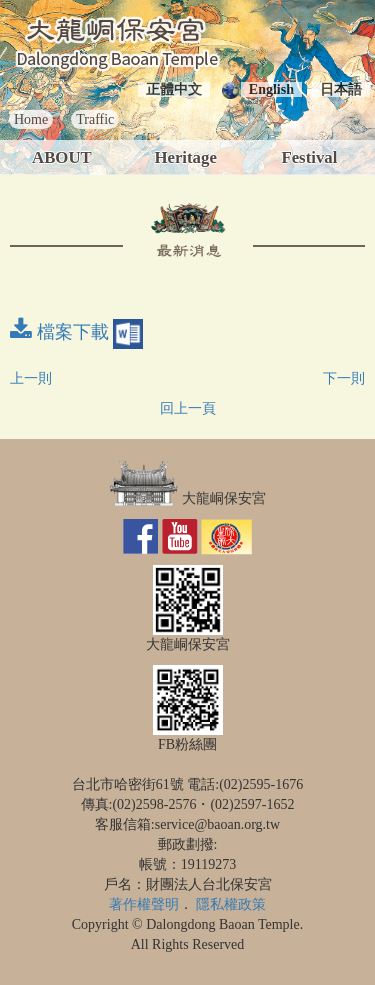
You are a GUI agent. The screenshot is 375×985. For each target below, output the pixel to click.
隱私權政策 (231, 904)
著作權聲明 (144, 904)
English (271, 89)
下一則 (344, 378)
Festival (309, 157)
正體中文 (174, 89)
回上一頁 (188, 408)
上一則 (31, 378)
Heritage (185, 157)
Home (31, 119)
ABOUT (62, 157)
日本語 (341, 89)
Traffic (95, 119)
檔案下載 (76, 332)
